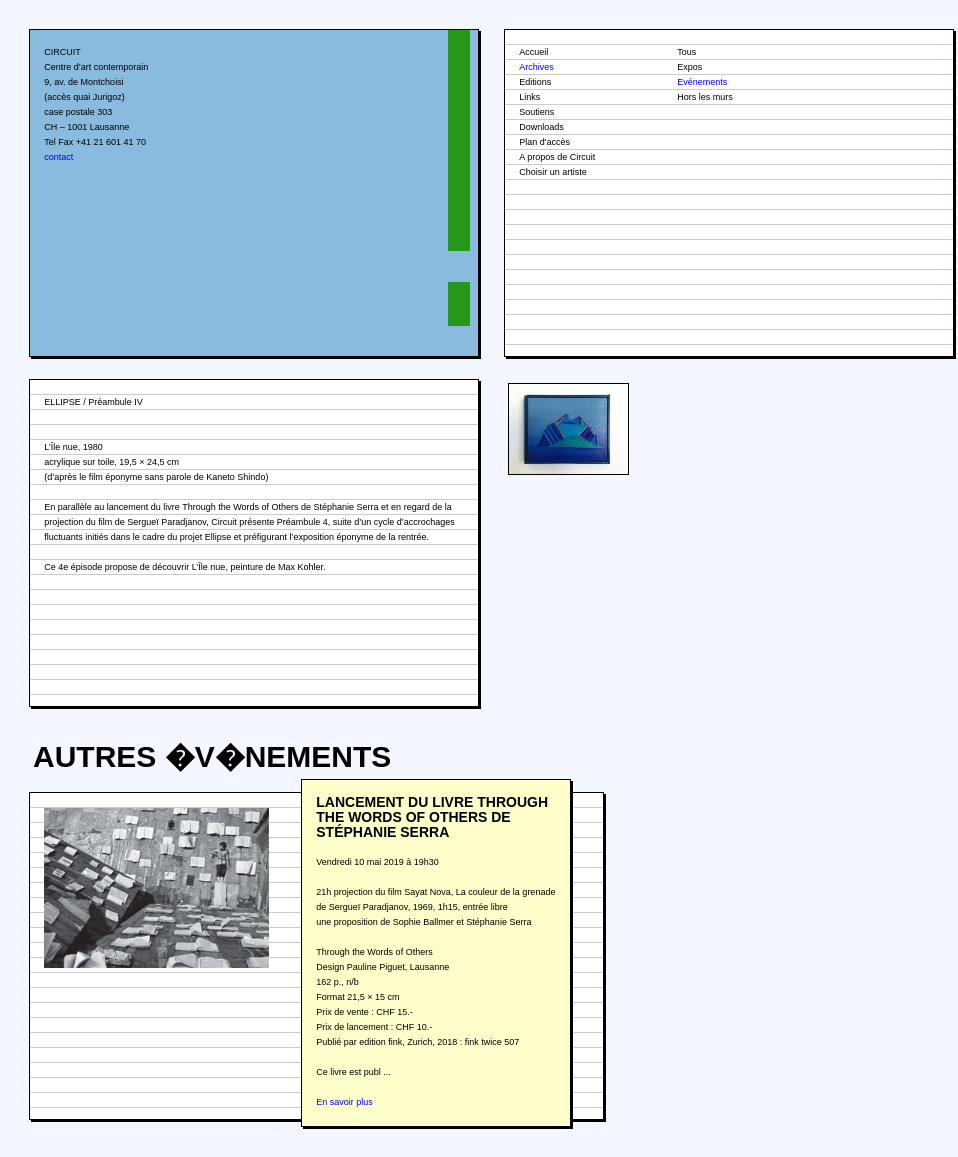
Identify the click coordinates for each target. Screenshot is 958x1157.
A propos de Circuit (557, 157)
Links (529, 97)
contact (58, 157)
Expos (689, 67)
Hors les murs (705, 97)
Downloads (541, 127)
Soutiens (536, 112)
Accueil (533, 52)
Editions (535, 82)
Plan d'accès (544, 142)
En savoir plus (344, 1102)
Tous (686, 52)
